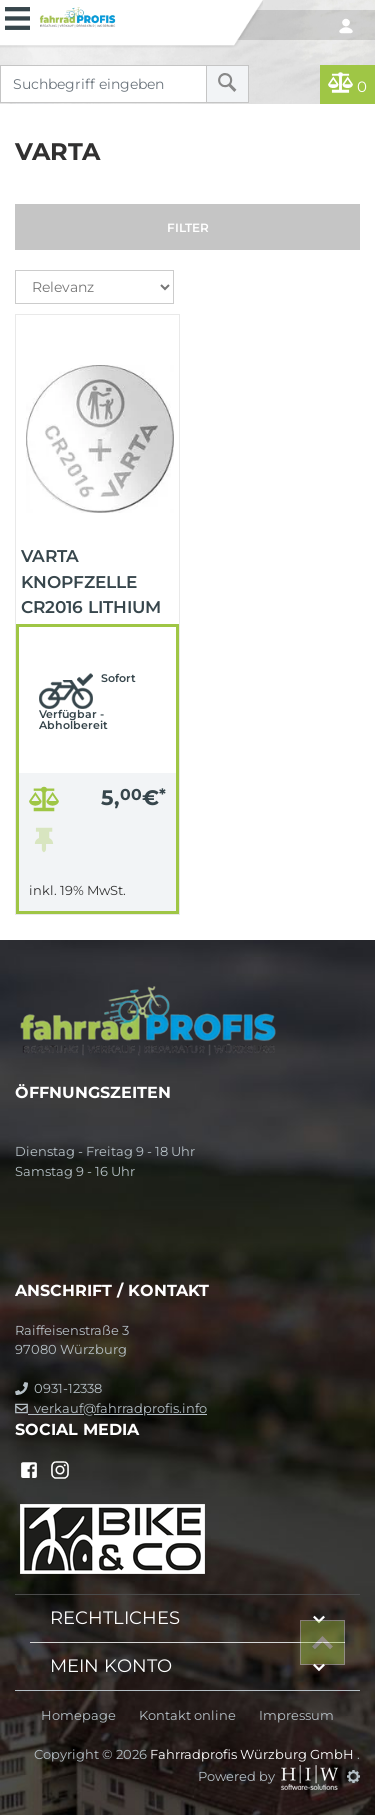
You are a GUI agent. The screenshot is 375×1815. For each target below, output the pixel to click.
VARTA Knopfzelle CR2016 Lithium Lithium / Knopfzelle (91, 580)
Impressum (296, 1715)
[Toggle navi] (17, 16)
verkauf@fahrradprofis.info (111, 1408)
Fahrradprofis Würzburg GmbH (253, 1754)
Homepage (78, 1715)
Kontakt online (187, 1715)
